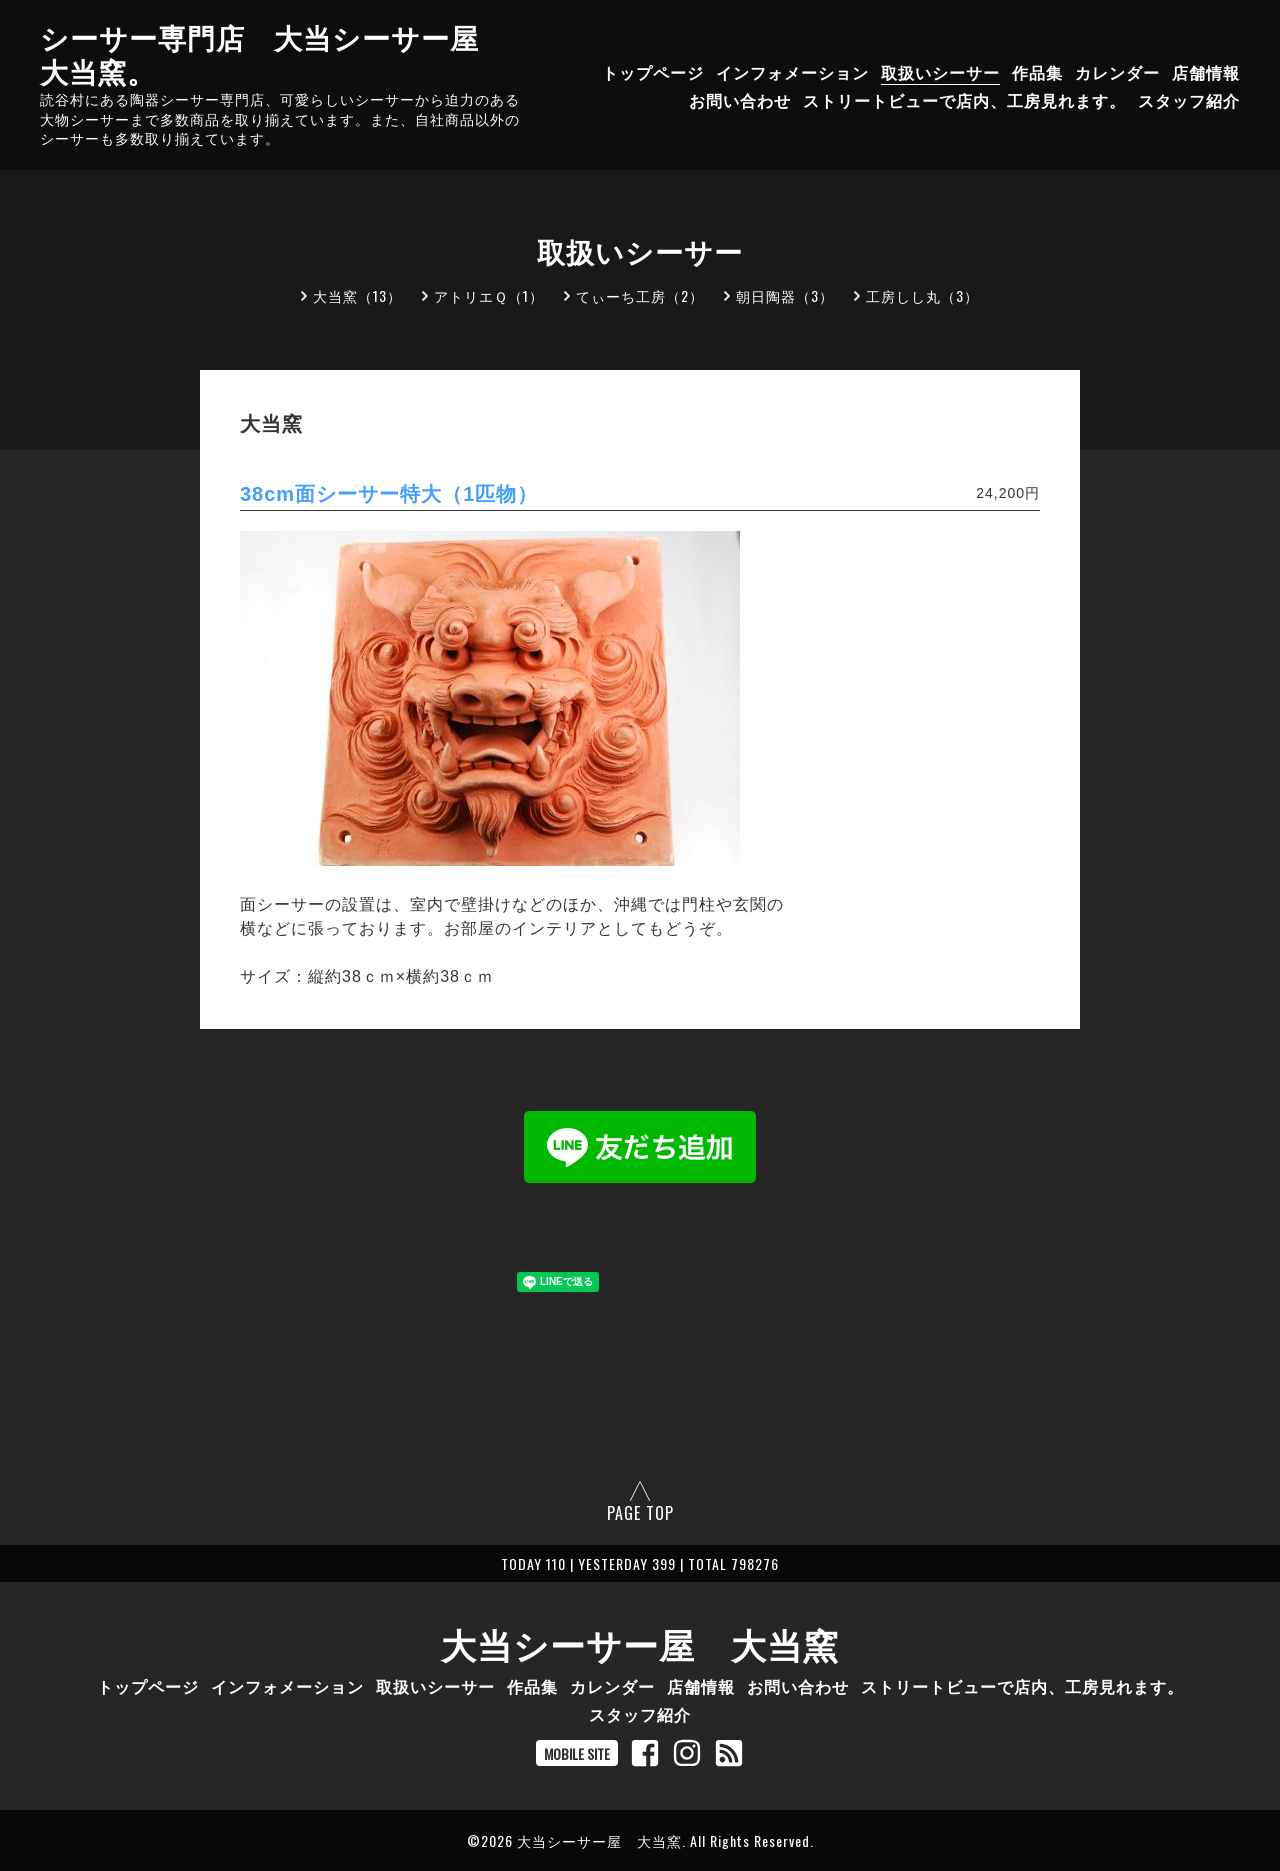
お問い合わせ (740, 100)
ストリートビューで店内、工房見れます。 (964, 100)
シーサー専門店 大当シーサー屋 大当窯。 (274, 53)
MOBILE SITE (577, 1753)
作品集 (1037, 72)
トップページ (653, 72)
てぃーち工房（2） (640, 295)
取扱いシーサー (940, 72)
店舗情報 (1206, 72)
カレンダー (1117, 72)
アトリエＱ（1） (489, 295)
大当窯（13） (357, 295)
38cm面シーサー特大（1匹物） (389, 494)
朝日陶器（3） (785, 295)
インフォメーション (792, 72)
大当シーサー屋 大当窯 (640, 1643)
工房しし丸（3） (922, 295)
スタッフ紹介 (1189, 100)
